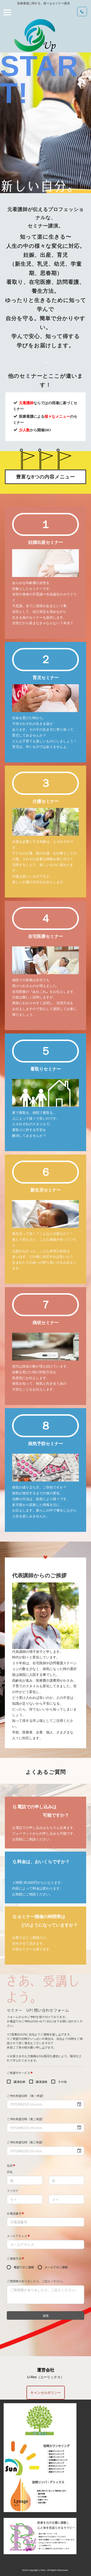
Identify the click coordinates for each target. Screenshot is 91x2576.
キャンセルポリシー (45, 2392)
